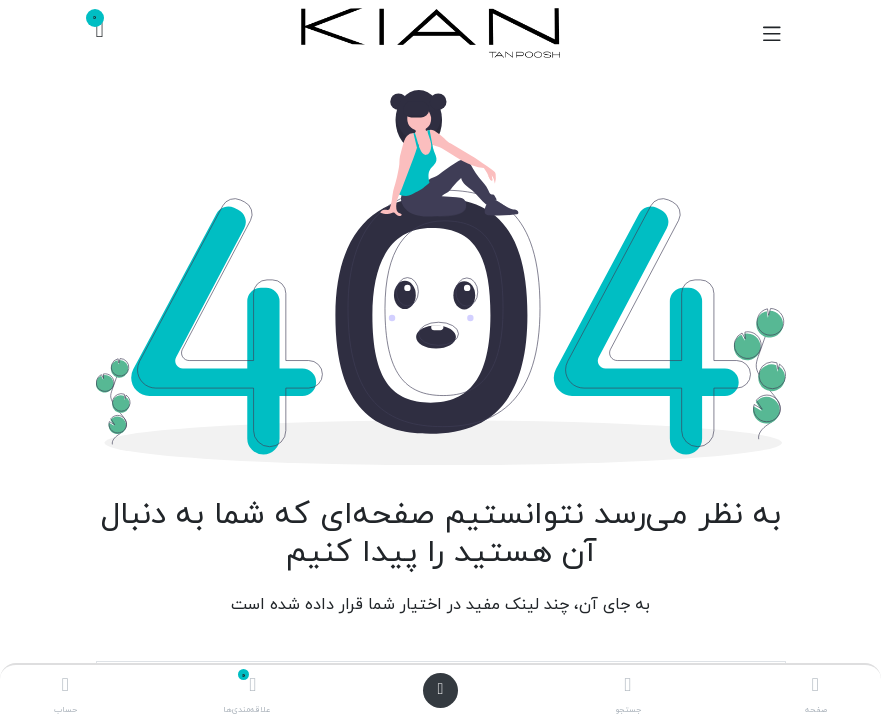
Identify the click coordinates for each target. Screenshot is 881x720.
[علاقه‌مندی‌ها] (253, 687)
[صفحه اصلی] (815, 687)
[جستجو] (627, 687)
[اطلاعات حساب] (65, 687)
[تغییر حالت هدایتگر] (772, 33)
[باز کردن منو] (441, 691)
